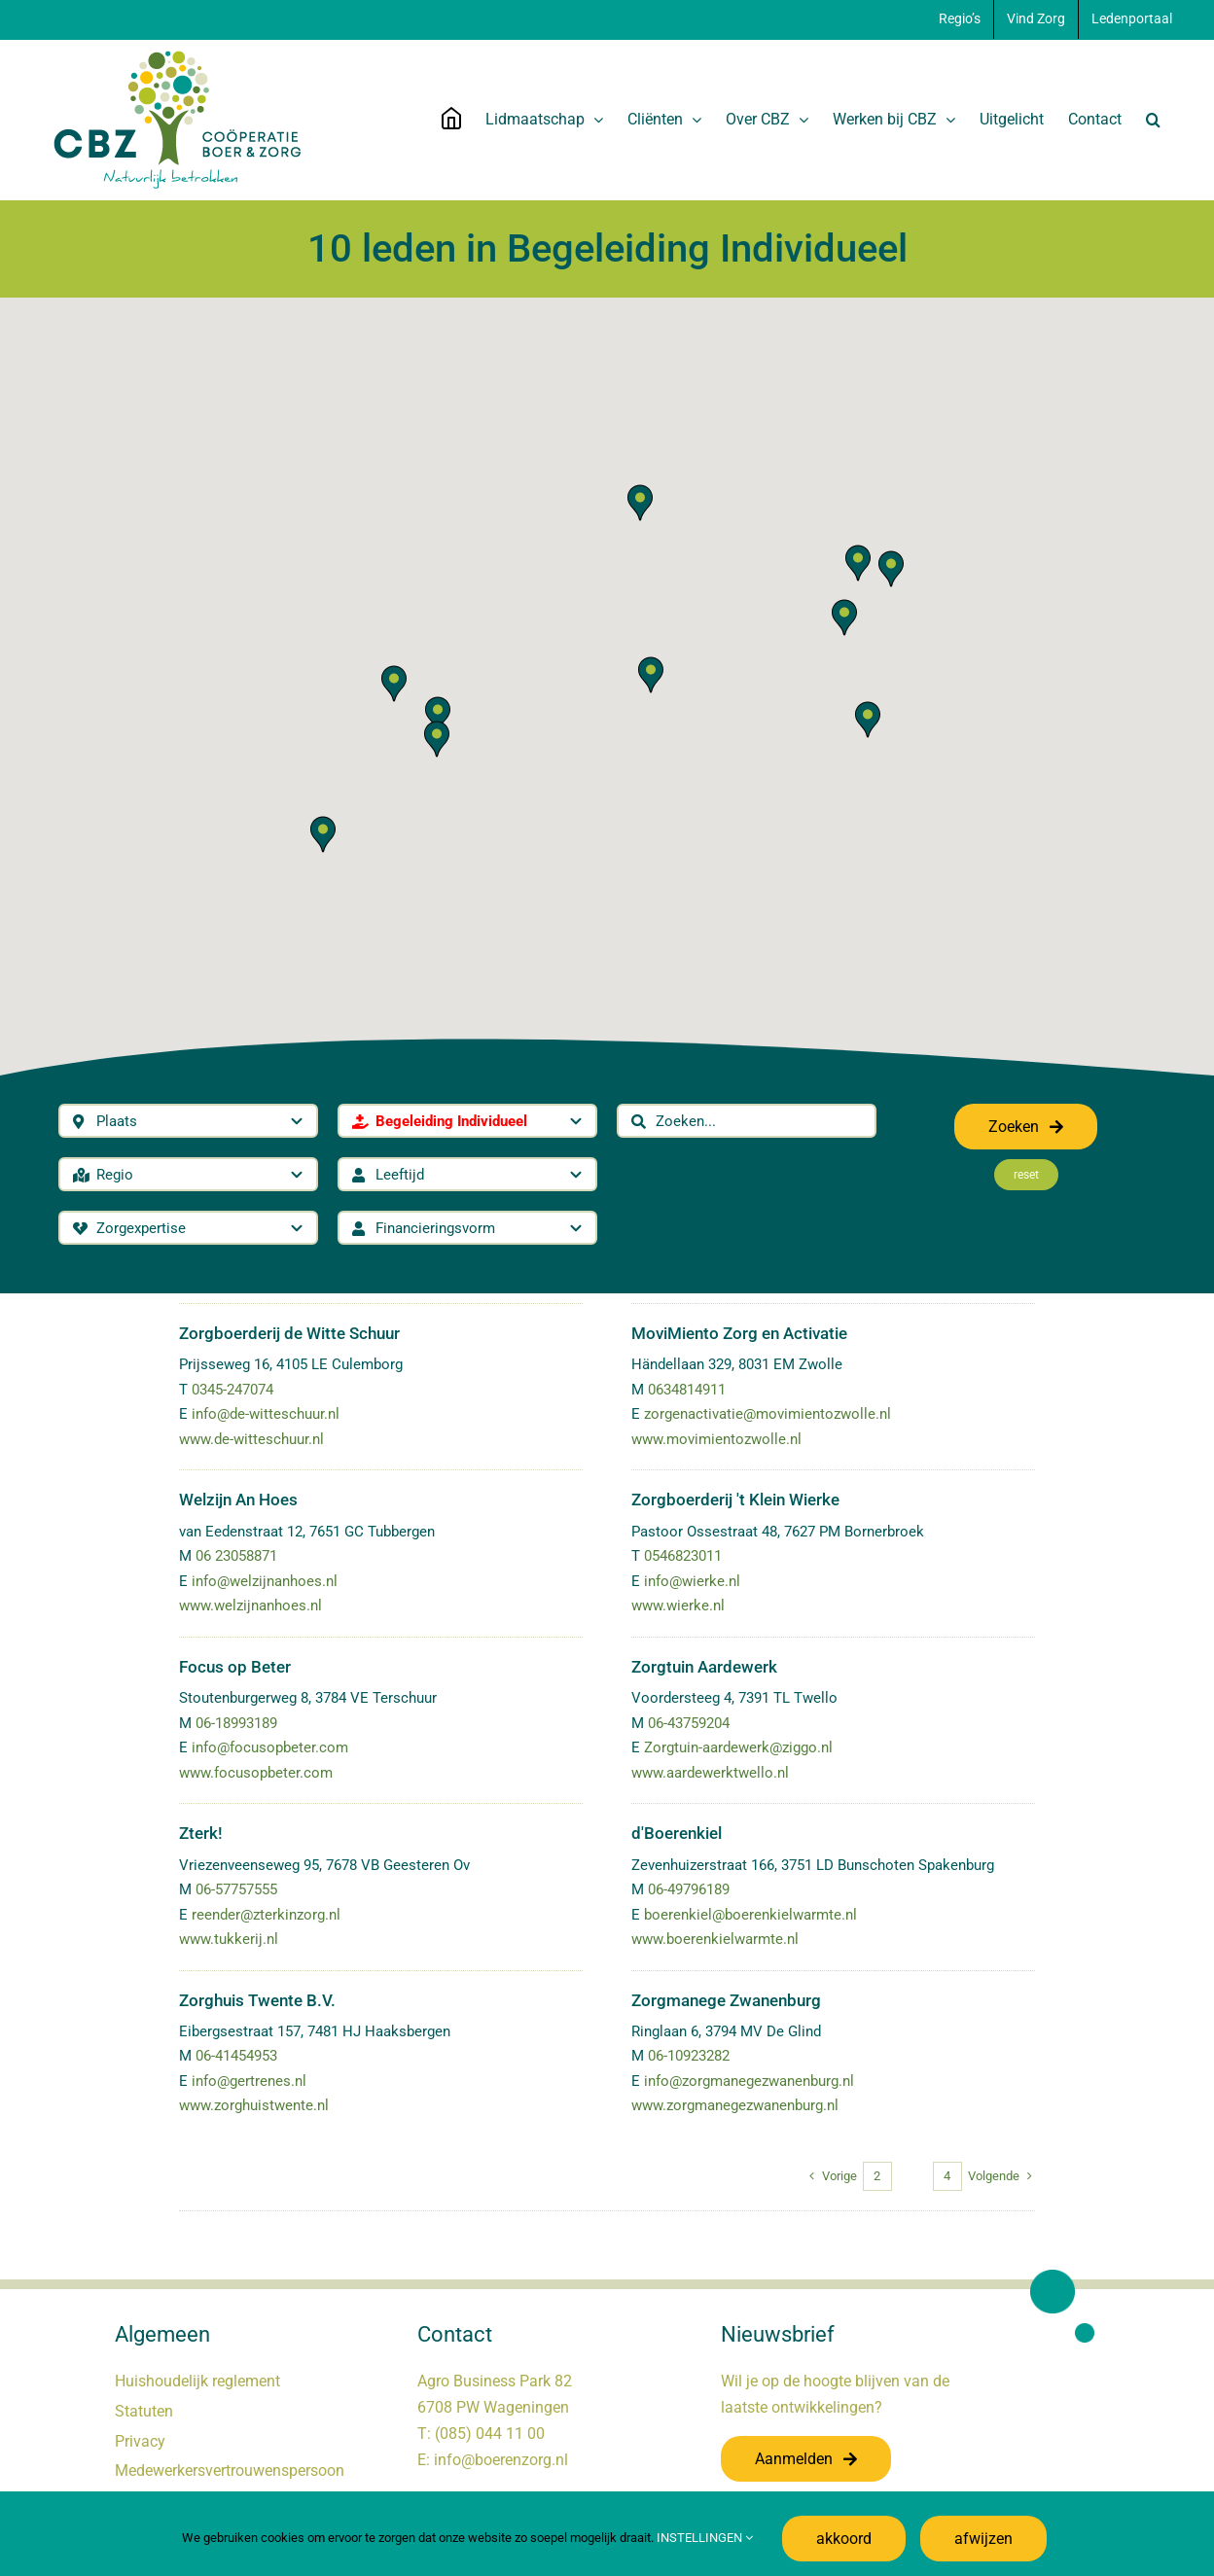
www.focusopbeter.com (256, 1773)
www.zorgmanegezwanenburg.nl (735, 2105)
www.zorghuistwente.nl (254, 2105)
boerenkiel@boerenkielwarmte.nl (750, 1914)
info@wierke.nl (692, 1581)
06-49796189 (689, 1889)
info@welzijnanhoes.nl (265, 1581)
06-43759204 (689, 1723)
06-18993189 (236, 1723)
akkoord (844, 2538)
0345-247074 (232, 1389)
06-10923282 (689, 2055)
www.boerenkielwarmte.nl (715, 1939)
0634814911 (687, 1389)
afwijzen (983, 2538)
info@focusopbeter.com (270, 1747)
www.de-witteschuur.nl (251, 1439)
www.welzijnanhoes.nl (250, 1605)
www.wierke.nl (678, 1605)
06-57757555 (236, 1889)
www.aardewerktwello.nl (710, 1773)
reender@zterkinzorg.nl (266, 1914)
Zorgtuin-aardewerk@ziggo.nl (738, 1747)
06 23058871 (236, 1556)
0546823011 (683, 1556)
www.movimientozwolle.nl (716, 1439)
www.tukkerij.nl (228, 1939)
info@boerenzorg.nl (501, 2460)
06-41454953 (236, 2055)
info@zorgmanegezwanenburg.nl (749, 2081)
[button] (1153, 119)
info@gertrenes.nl (249, 2081)
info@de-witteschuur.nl (265, 1414)
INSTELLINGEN (705, 2537)
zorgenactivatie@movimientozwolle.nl (767, 1414)
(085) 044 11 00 (490, 2433)
